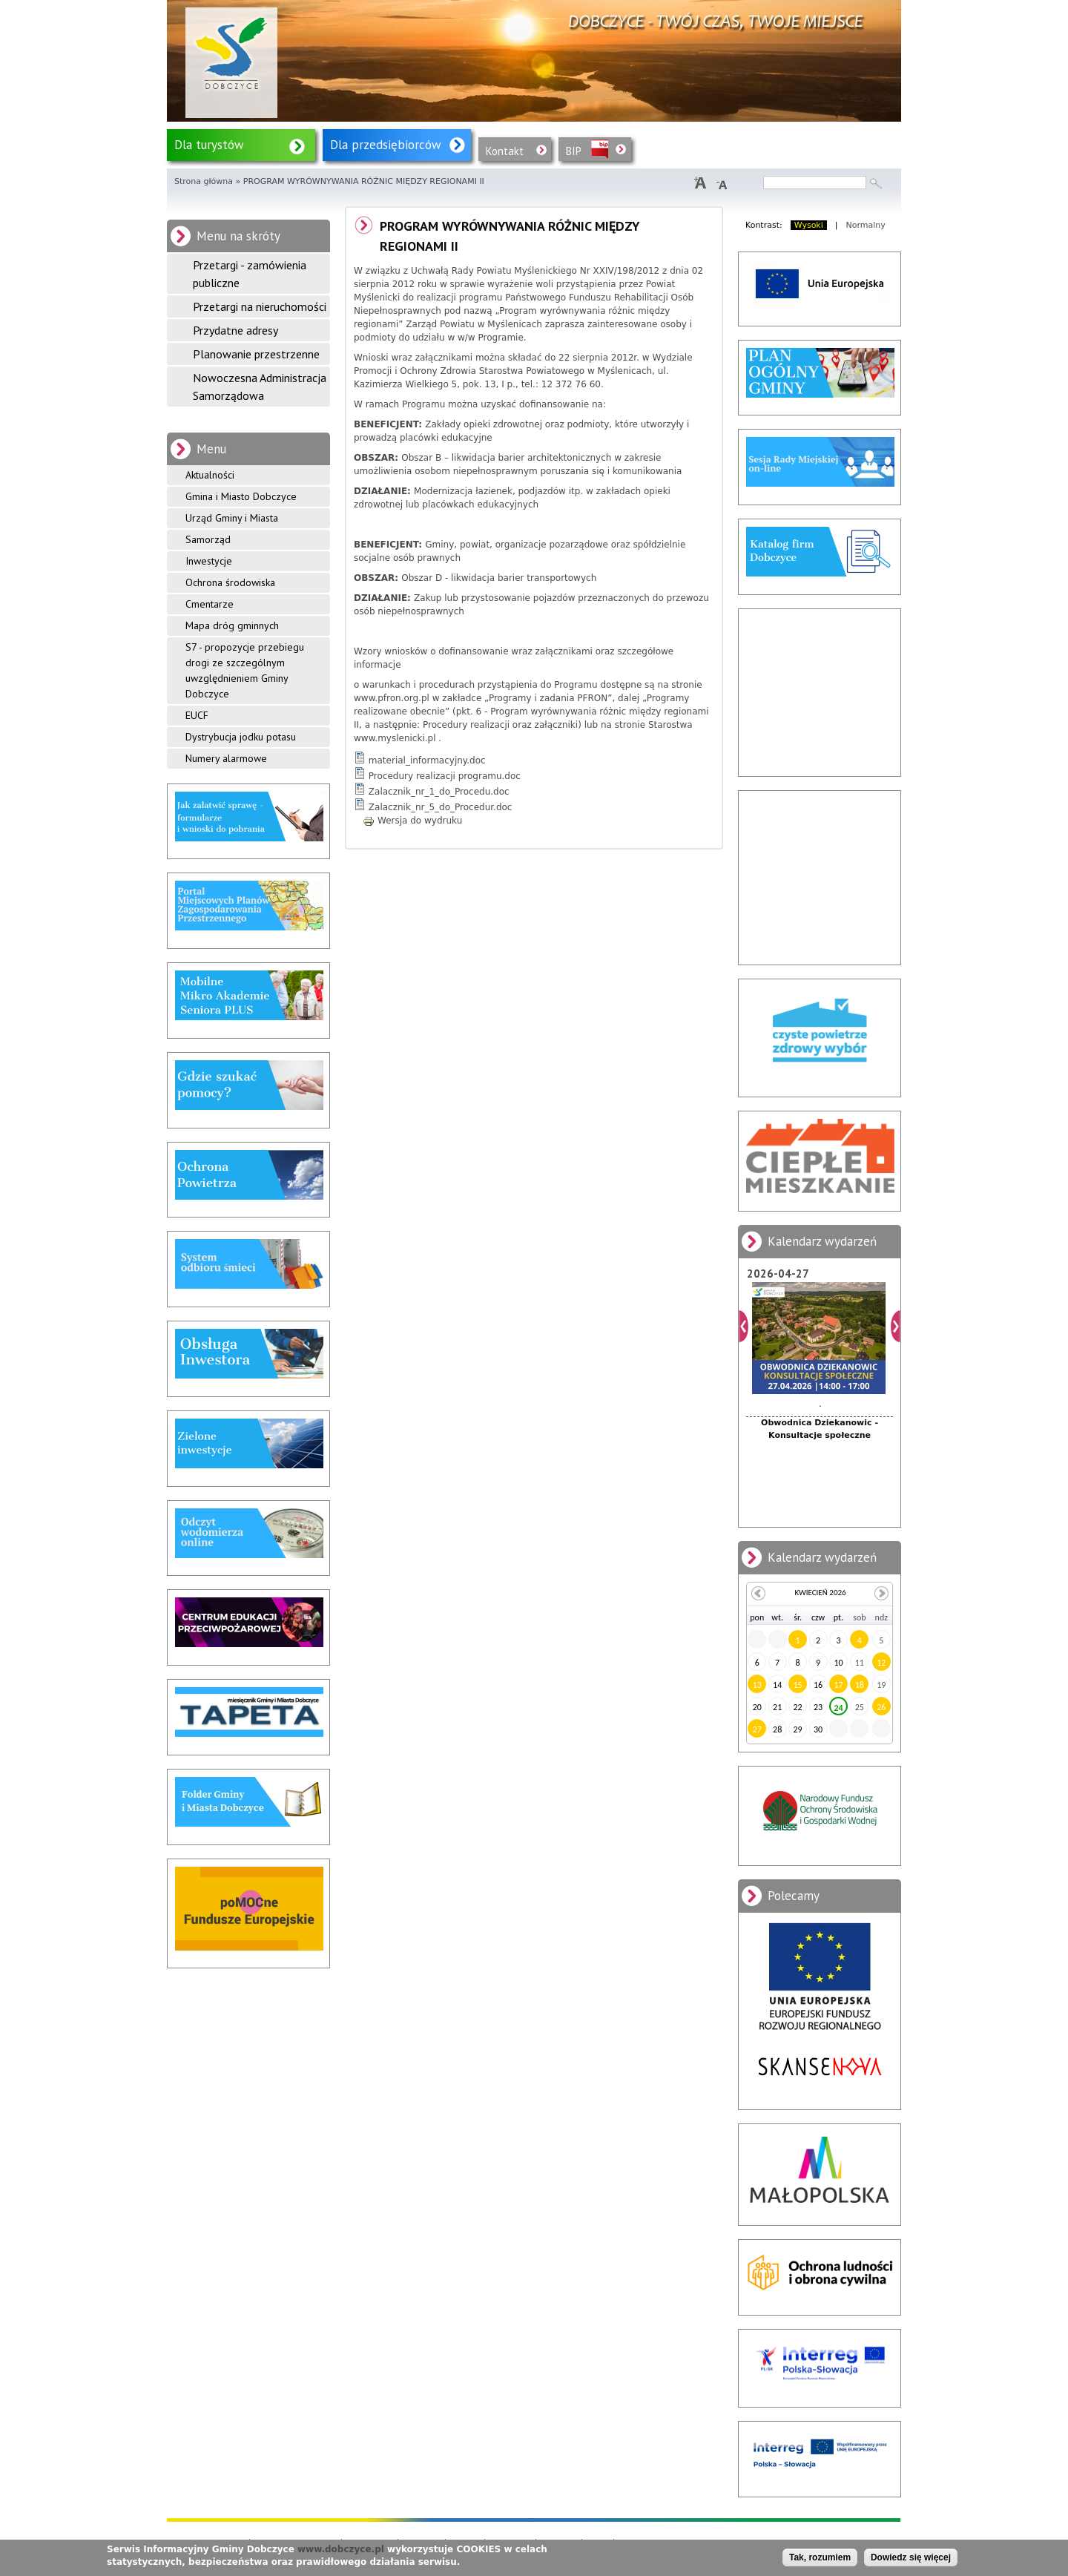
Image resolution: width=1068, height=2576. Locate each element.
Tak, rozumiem (820, 2557)
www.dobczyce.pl (340, 2549)
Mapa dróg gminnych (232, 625)
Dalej (895, 1326)
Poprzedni (743, 1326)
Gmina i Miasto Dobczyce (241, 496)
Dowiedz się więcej (911, 2557)
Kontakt (505, 151)
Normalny (866, 225)
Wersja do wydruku (412, 820)
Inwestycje (208, 561)
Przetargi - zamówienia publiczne (249, 273)
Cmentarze (209, 604)
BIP (573, 151)
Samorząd (208, 539)
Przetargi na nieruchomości (259, 306)
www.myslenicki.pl (395, 738)
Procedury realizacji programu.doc (445, 776)
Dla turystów (209, 145)
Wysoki (808, 225)
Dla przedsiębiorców (385, 145)
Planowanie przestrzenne (256, 353)
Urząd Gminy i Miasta (231, 518)
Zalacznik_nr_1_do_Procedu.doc (439, 791)
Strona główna (203, 181)
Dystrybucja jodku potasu (240, 736)
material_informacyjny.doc (427, 760)
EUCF (196, 715)
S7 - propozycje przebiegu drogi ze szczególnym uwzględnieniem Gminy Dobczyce (244, 670)
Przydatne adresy (235, 330)
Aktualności (209, 475)
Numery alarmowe (226, 758)
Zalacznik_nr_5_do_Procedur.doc (440, 807)
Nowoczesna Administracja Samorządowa (259, 386)
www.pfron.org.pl (391, 698)
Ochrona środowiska (230, 582)
